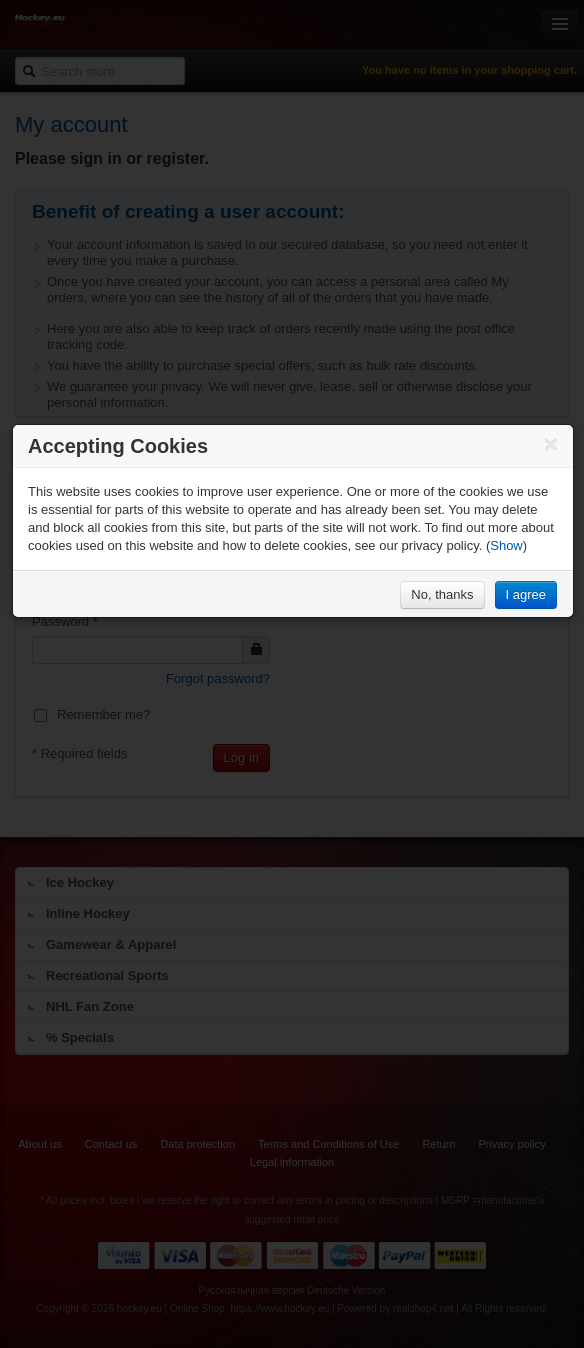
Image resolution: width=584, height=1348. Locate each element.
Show (506, 545)
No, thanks (442, 594)
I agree (526, 594)
